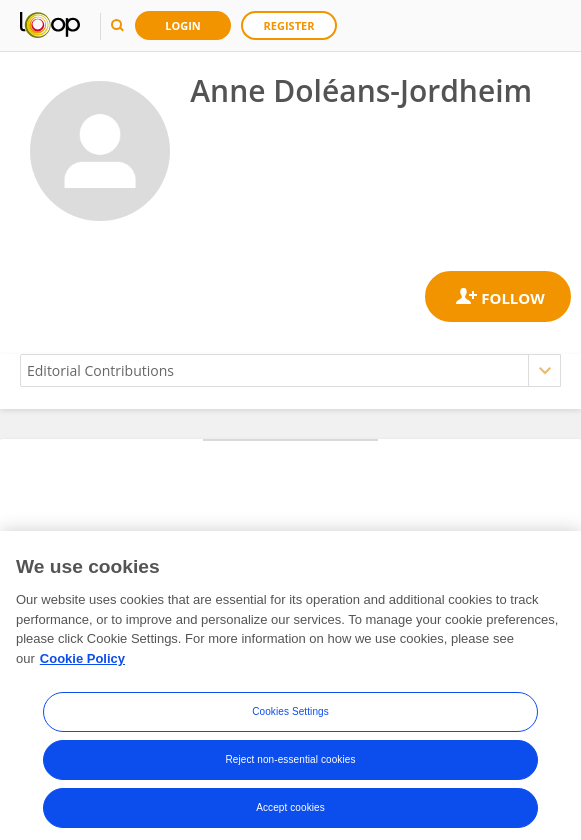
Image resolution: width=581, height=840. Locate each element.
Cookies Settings (290, 716)
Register (289, 25)
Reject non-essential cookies (290, 764)
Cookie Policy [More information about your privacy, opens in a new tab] (82, 662)
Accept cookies (290, 812)
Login (183, 25)
